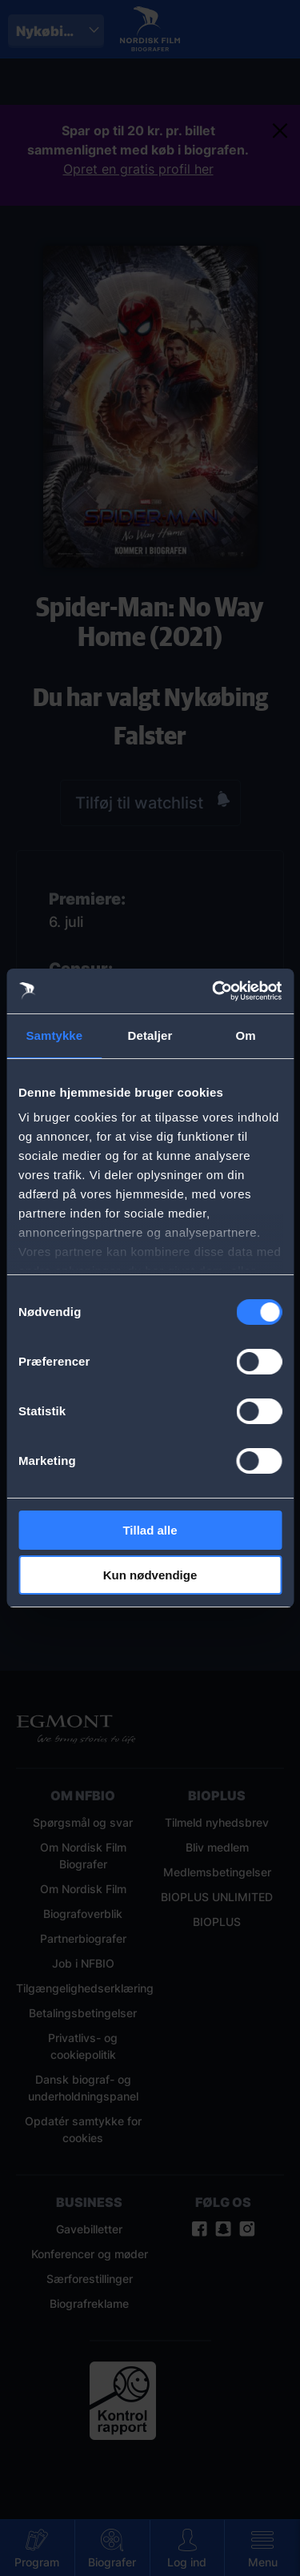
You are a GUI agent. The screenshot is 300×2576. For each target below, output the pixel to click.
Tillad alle (149, 1530)
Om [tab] (246, 1035)
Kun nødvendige (150, 1575)
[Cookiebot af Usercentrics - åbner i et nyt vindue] (214, 991)
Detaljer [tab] (150, 1035)
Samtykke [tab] (54, 1035)
